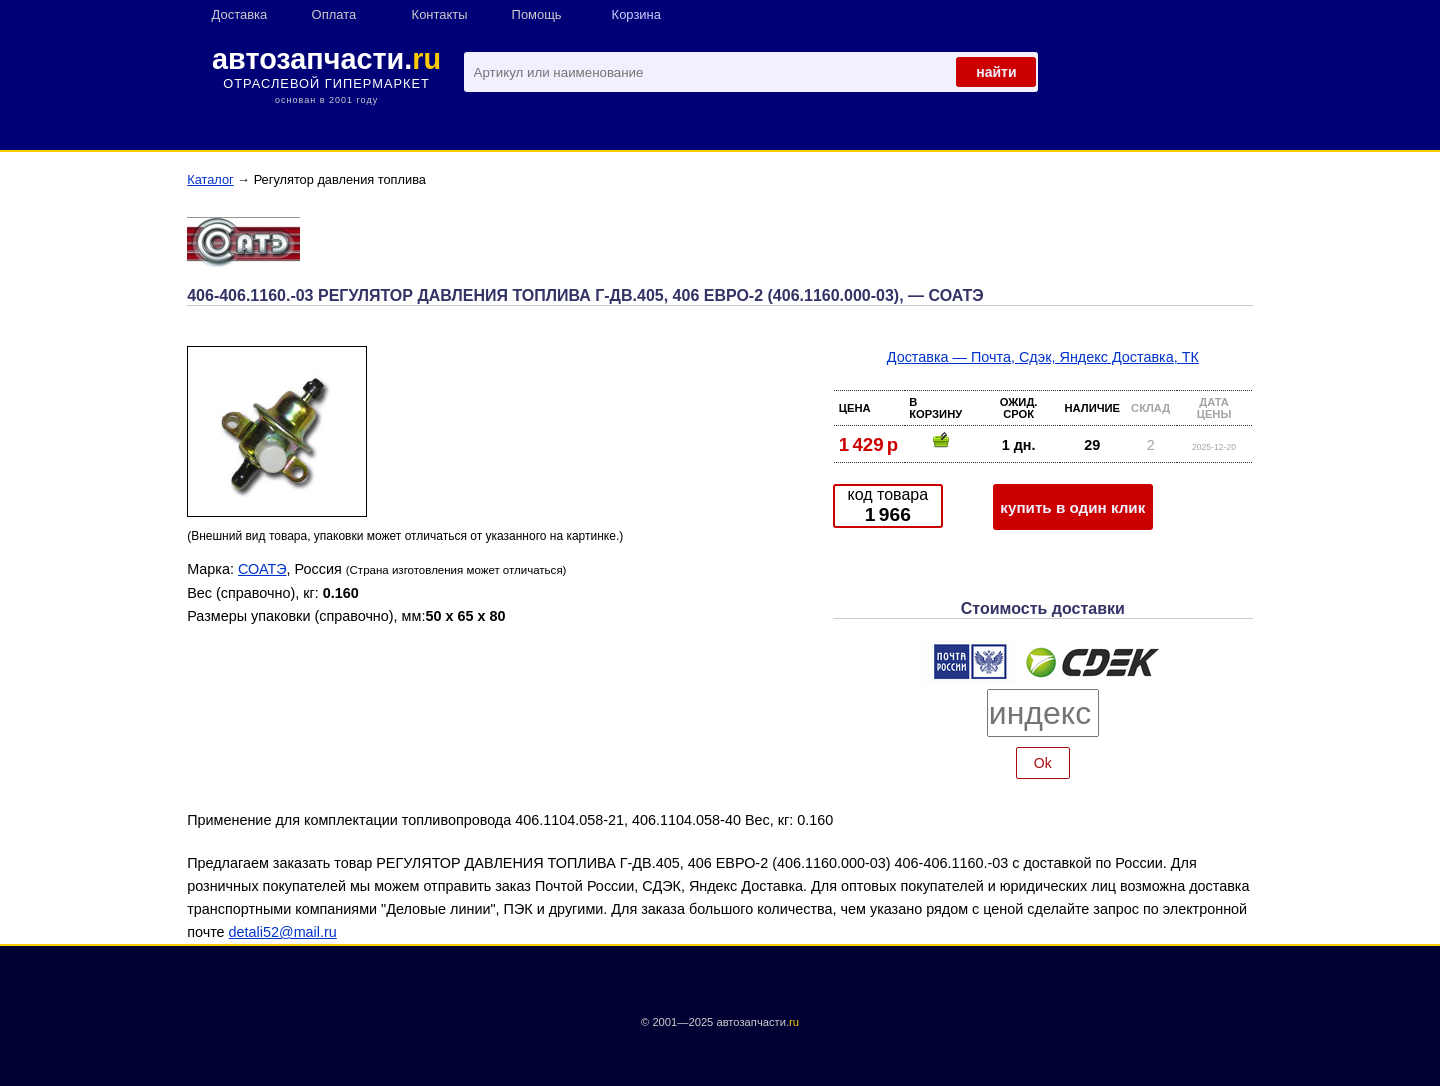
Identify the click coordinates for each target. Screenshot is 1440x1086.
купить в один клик (1072, 507)
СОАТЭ (262, 569)
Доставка (240, 14)
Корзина (636, 14)
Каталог (210, 179)
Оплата (334, 14)
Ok (1043, 763)
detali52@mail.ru (283, 932)
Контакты (440, 14)
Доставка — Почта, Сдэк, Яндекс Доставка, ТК (1043, 357)
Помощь (537, 14)
